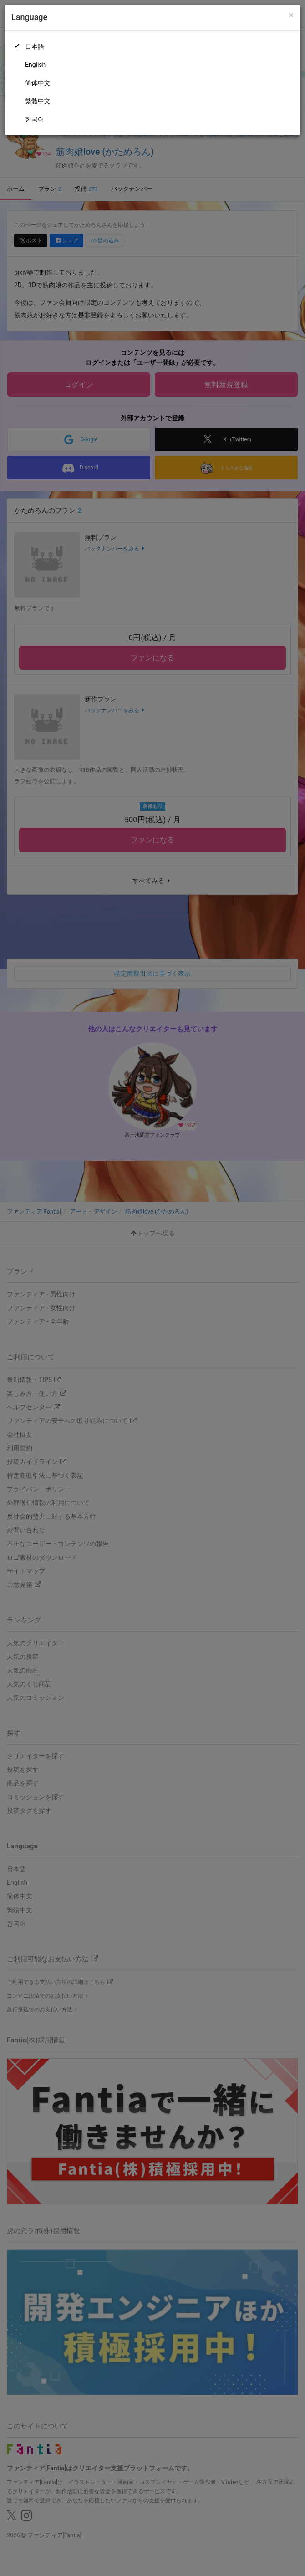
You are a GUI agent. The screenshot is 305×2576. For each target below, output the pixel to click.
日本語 (34, 46)
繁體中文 (38, 101)
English (35, 64)
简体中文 (38, 83)
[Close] (291, 15)
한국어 (34, 119)
